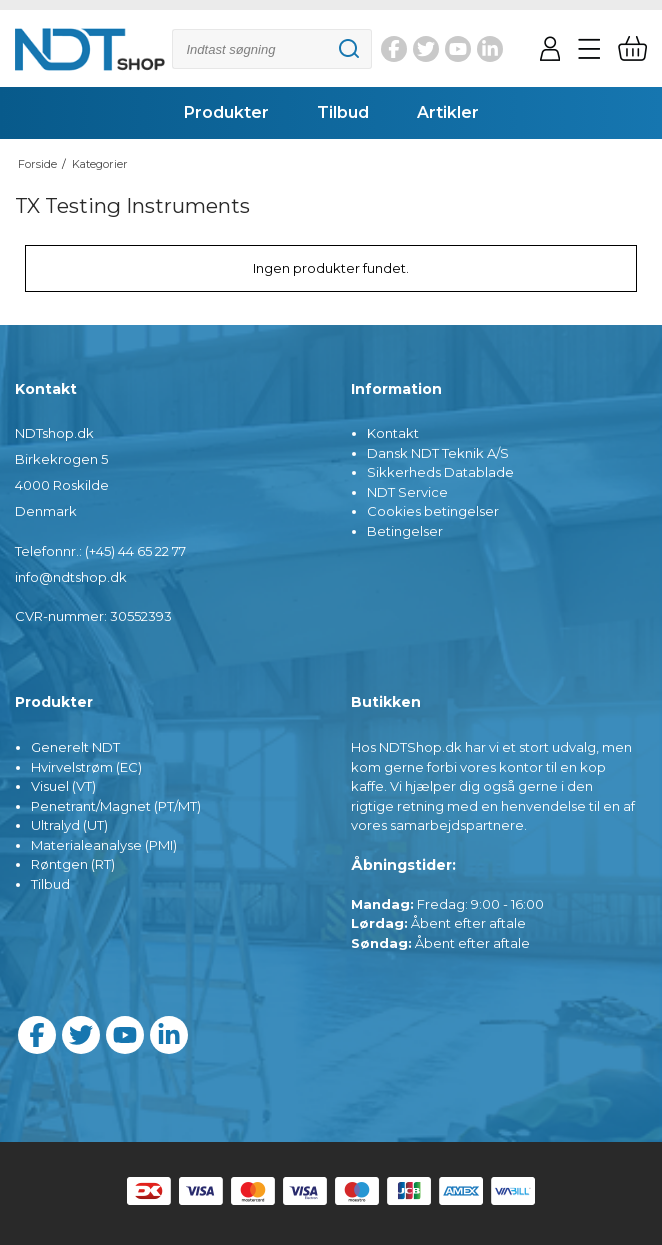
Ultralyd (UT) (69, 825)
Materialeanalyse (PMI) (104, 845)
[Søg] (272, 49)
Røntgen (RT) (73, 864)
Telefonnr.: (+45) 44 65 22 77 (100, 551)
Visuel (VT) (63, 786)
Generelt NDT (75, 747)
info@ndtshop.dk (71, 577)
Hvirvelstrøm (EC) (86, 767)
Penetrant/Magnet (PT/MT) (116, 806)
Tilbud (50, 884)
